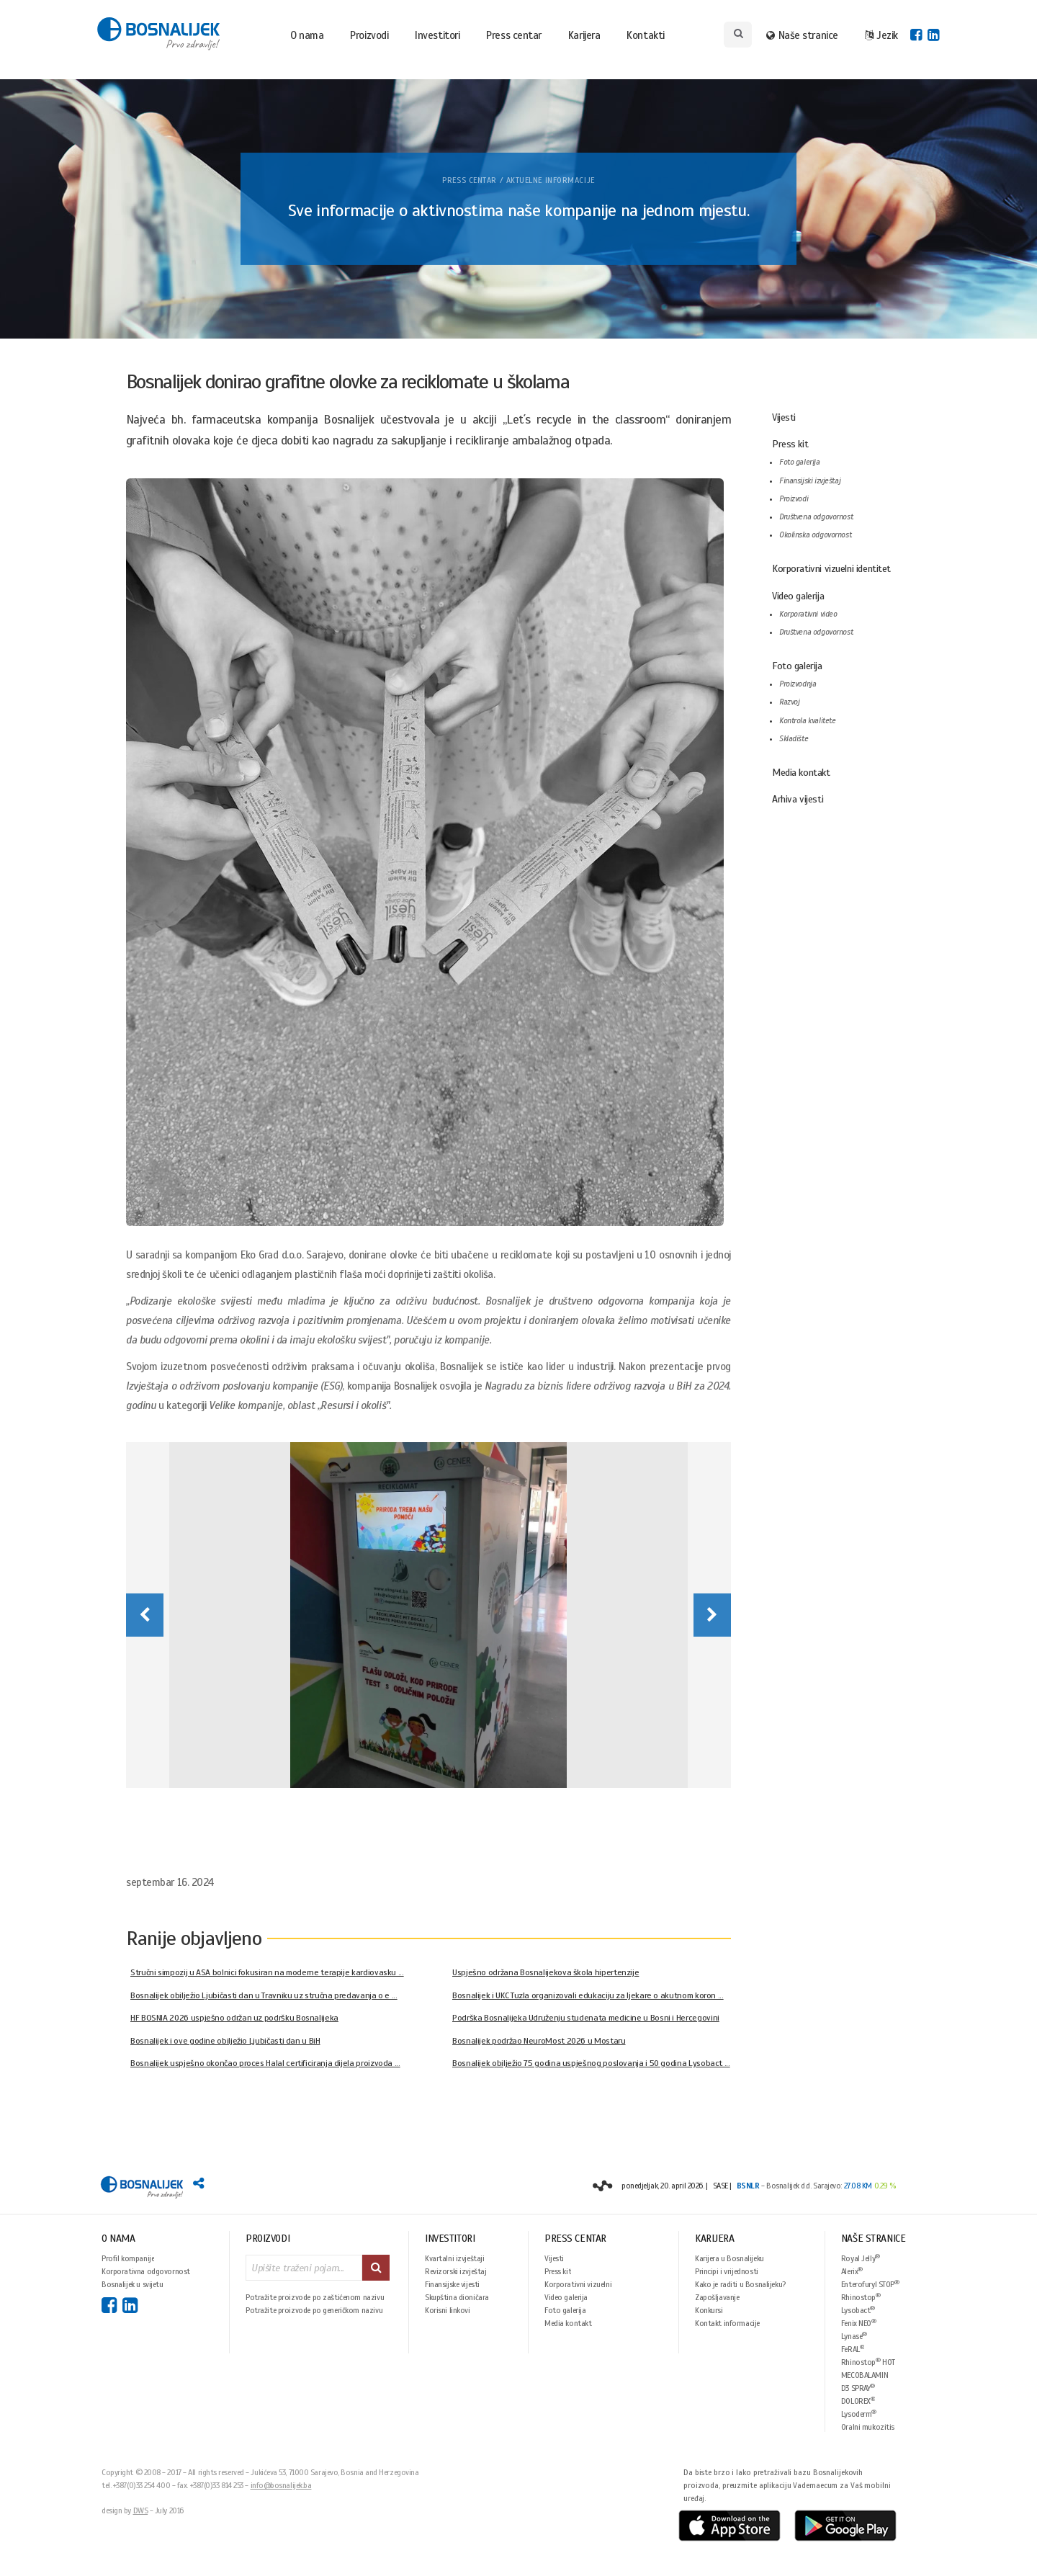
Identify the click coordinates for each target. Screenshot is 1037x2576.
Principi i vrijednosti (726, 2271)
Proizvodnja (797, 684)
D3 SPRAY (858, 2387)
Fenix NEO (858, 2322)
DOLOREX (858, 2400)
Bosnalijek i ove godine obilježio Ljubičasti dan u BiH (225, 2041)
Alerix (852, 2271)
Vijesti (784, 417)
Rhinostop (861, 2296)
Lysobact (858, 2309)
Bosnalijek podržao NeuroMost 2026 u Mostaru (539, 2041)
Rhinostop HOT (868, 2361)
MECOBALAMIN (864, 2375)
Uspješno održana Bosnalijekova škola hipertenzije (545, 1972)
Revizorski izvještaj (456, 2271)
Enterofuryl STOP (870, 2283)
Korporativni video (808, 614)
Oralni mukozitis (867, 2427)
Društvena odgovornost (816, 517)
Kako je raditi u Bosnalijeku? (740, 2284)
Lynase (854, 2335)
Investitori (437, 35)
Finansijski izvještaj (809, 481)
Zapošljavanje (717, 2297)
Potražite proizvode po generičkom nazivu (314, 2310)
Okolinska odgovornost (815, 535)
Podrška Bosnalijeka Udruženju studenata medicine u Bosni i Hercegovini (585, 2018)
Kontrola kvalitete (807, 720)
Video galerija (798, 596)
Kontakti (645, 35)
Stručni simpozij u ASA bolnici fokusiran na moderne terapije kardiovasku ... (267, 1972)
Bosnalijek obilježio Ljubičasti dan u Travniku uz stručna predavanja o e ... (264, 1995)
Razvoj (789, 702)
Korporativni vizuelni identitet (831, 569)
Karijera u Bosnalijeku (729, 2258)
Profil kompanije (128, 2258)
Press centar (514, 35)
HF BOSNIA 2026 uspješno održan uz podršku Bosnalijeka (234, 2018)
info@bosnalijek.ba (281, 2485)
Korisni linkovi (447, 2310)
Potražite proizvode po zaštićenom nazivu (315, 2297)
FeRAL (853, 2348)
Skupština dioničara (457, 2297)
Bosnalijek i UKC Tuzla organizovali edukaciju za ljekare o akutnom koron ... (588, 1995)
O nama (306, 35)
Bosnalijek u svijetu (132, 2284)
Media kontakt (801, 772)
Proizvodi (369, 35)
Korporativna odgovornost (146, 2271)
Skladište (793, 738)
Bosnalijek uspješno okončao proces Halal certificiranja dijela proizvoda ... (265, 2063)
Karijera (584, 35)
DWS (140, 2510)
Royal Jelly (860, 2258)
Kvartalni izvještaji (455, 2258)
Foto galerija (799, 462)
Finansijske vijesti (452, 2284)
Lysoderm (858, 2413)
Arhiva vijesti (797, 799)
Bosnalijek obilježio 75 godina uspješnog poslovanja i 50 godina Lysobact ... (591, 2063)
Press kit (790, 444)
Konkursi (709, 2310)
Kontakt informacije (727, 2323)
